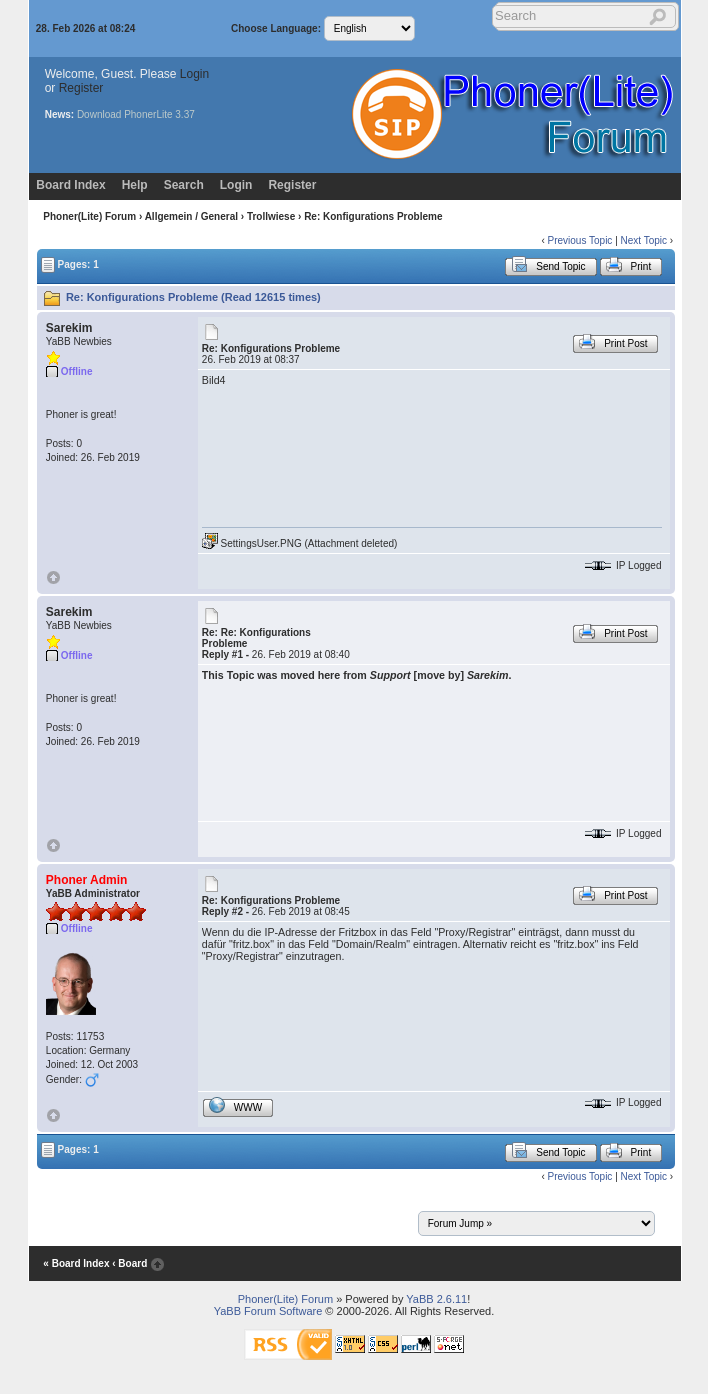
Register (81, 88)
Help (135, 185)
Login (194, 74)
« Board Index (76, 1263)
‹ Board (129, 1263)
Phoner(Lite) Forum (89, 216)
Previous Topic (580, 240)
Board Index (70, 185)
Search (184, 185)
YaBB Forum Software (268, 1311)
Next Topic (644, 240)
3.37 (184, 114)
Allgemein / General (191, 216)
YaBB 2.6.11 (436, 1299)
